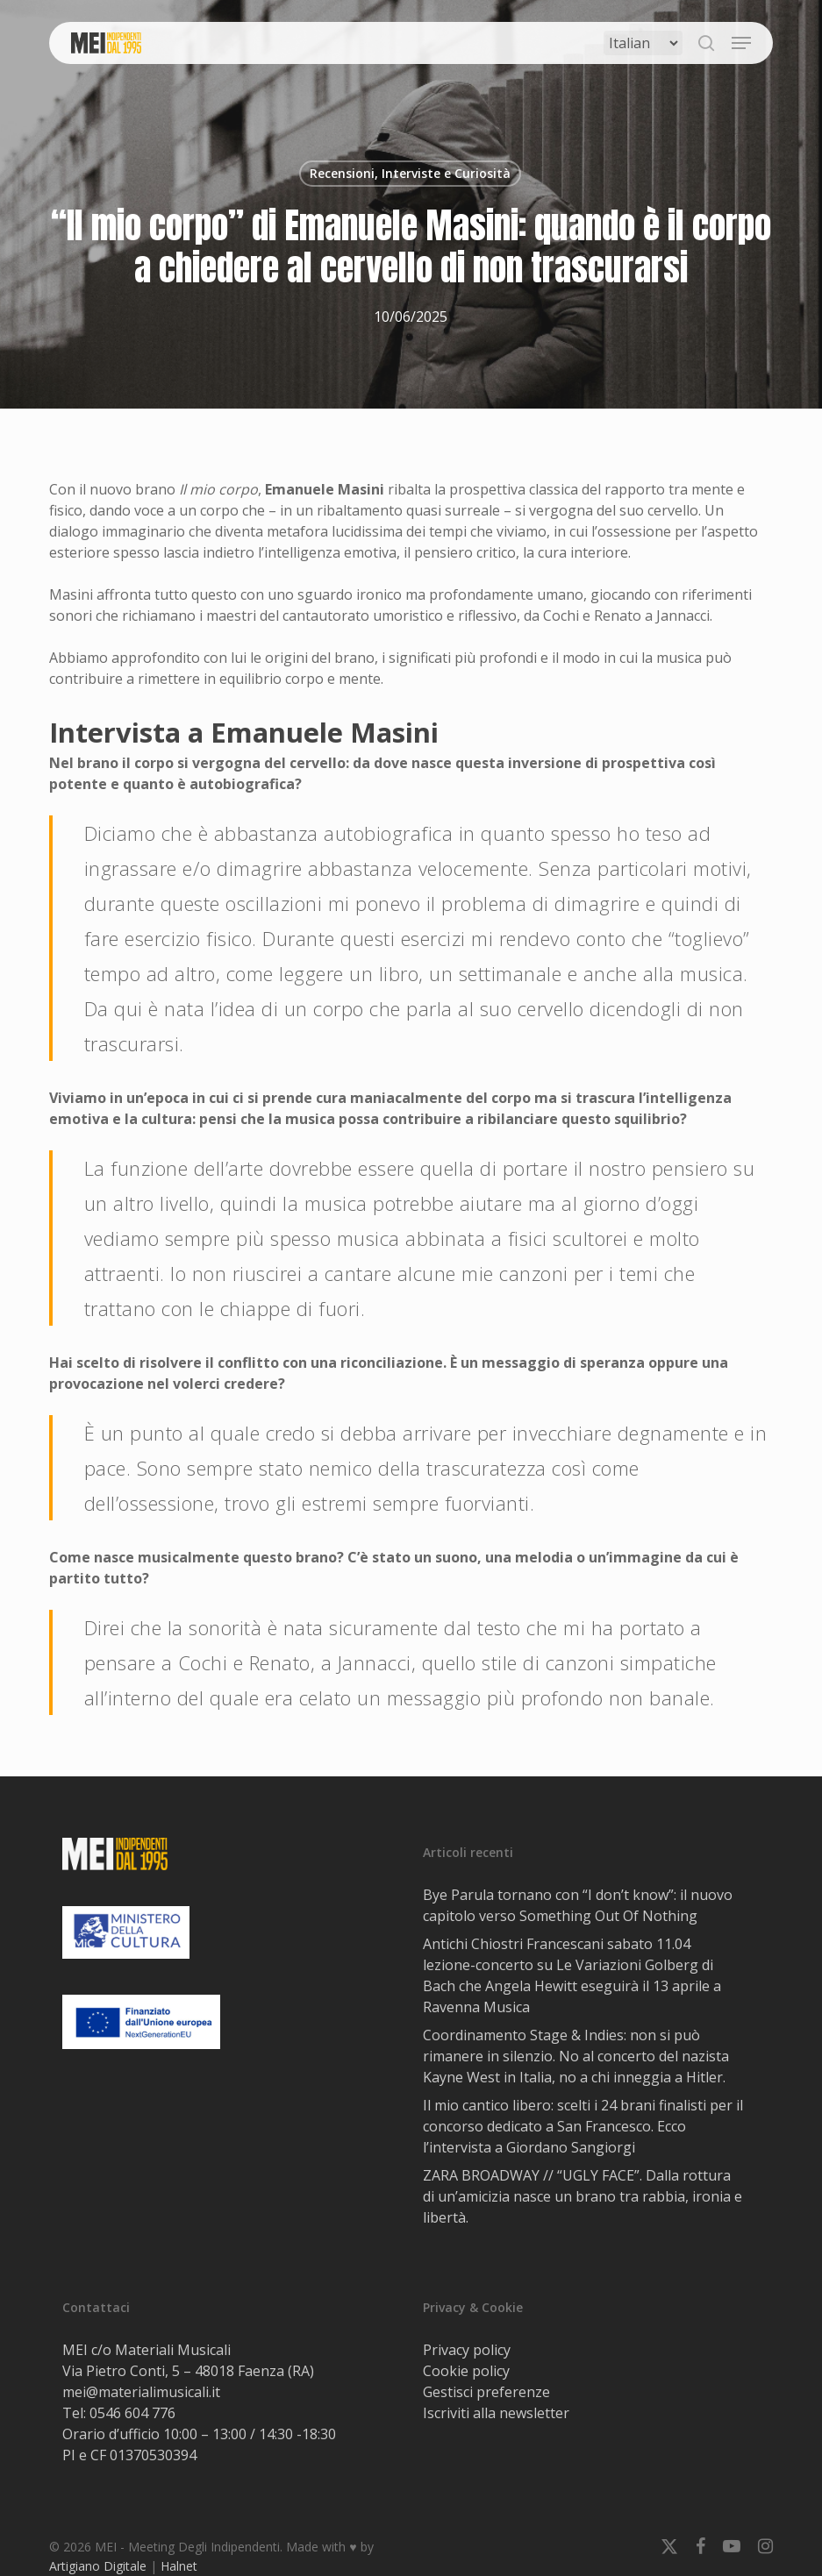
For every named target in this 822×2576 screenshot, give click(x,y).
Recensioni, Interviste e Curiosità (410, 173)
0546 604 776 (132, 2413)
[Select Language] (643, 43)
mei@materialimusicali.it (141, 2392)
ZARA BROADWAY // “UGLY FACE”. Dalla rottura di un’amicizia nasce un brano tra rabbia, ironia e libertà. (582, 2196)
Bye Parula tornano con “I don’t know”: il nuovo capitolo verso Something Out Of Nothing (578, 1905)
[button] (741, 43)
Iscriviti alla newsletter (496, 2413)
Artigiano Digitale (98, 2566)
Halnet (179, 2566)
